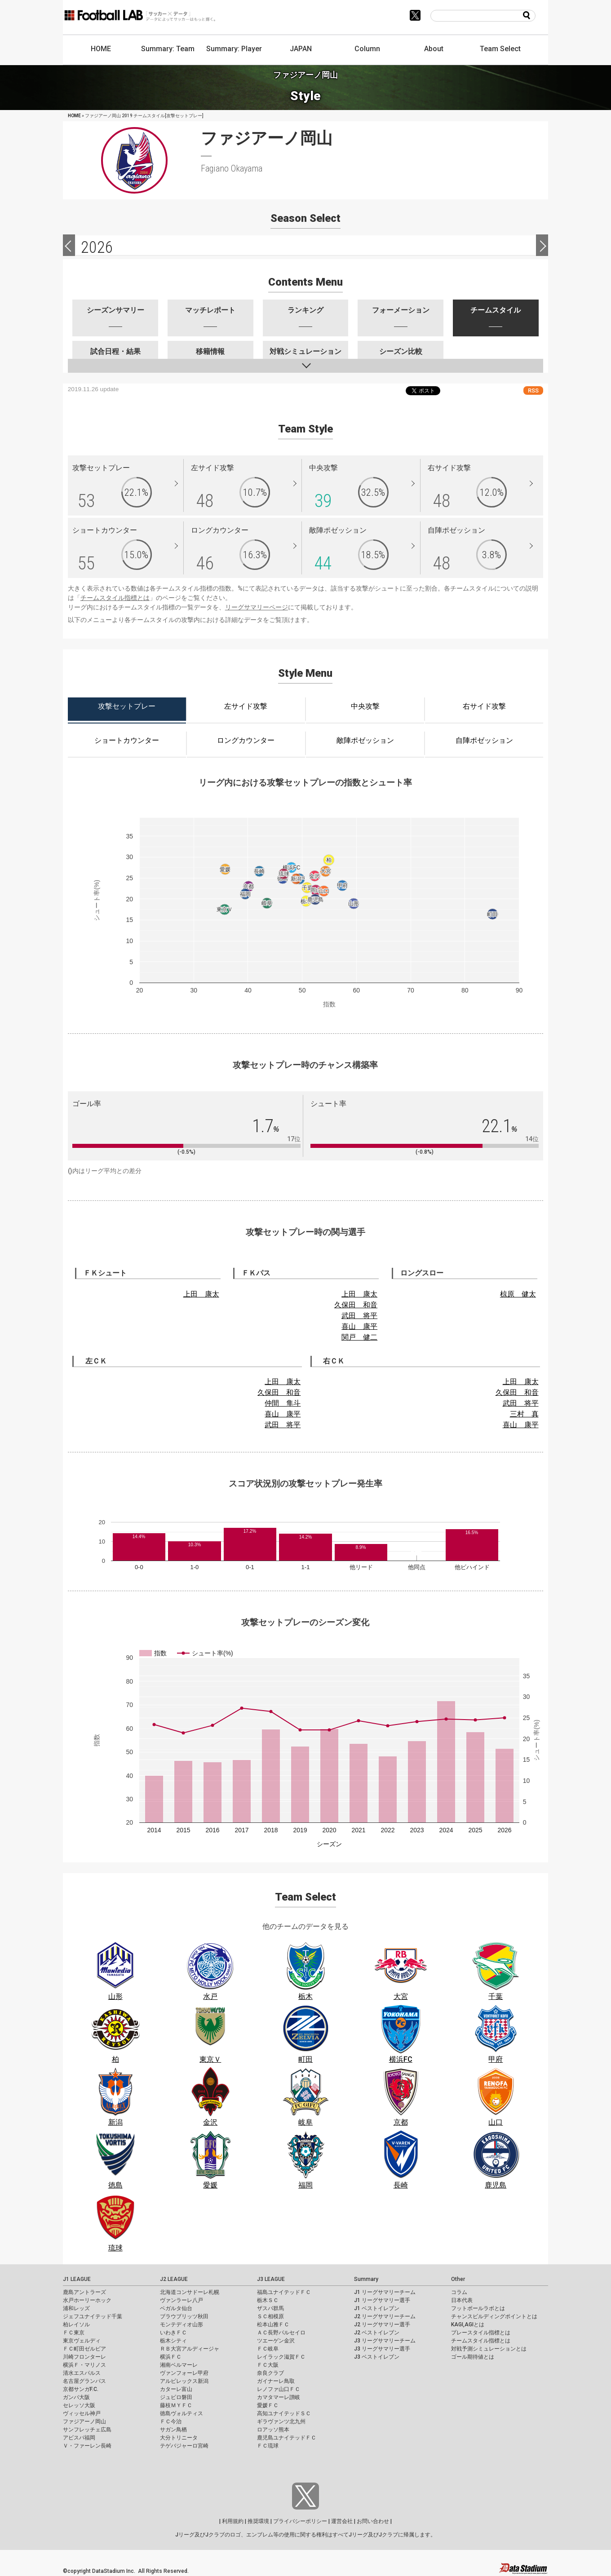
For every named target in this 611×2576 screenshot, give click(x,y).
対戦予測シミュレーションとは (489, 2349)
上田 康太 (201, 1294)
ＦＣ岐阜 (268, 2349)
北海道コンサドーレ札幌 (189, 2292)
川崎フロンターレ (84, 2357)
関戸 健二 (359, 1337)
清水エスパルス (82, 2373)
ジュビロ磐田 (176, 2397)
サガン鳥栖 (173, 2429)
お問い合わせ (373, 2521)
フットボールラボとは (478, 2308)
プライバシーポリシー (300, 2521)
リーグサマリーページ (256, 607)
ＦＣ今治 (171, 2421)
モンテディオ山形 (181, 2324)
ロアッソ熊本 (273, 2429)
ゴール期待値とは (472, 2357)
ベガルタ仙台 (176, 2308)
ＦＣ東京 (73, 2332)
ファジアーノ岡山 (84, 2421)
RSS (533, 390)
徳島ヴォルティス (181, 2413)
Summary (366, 2279)
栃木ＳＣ (268, 2300)
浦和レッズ (76, 2308)
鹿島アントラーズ (84, 2292)
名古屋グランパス (84, 2381)
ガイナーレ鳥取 (276, 2381)
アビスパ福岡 (79, 2438)
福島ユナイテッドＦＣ (284, 2292)
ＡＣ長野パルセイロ (281, 2332)
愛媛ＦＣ (268, 2405)
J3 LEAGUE (271, 2279)
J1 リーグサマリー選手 (382, 2300)
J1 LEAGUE (77, 2279)
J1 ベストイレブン (376, 2308)
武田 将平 (359, 1315)
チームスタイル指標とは (115, 597)
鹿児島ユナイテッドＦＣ (286, 2438)
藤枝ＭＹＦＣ (176, 2405)
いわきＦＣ (173, 2332)
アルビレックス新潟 (184, 2381)
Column (367, 48)
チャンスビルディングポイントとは (494, 2316)
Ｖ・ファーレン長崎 (87, 2446)
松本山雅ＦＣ (273, 2324)
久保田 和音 (355, 1305)
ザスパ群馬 (270, 2308)
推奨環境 (258, 2521)
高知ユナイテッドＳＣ (284, 2413)
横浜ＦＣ (171, 2357)
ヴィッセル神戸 (82, 2413)
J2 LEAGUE (174, 2279)
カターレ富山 (176, 2389)
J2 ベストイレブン (376, 2332)
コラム (459, 2292)
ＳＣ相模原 (270, 2316)
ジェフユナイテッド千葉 (92, 2316)
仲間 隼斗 (283, 1403)
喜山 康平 (359, 1326)
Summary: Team (168, 48)
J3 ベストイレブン (376, 2357)
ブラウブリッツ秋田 (184, 2316)
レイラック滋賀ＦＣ (281, 2357)
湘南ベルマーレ (179, 2365)
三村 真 (524, 1414)
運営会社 (342, 2521)
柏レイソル (76, 2324)
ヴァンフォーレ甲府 (184, 2373)
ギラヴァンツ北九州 (281, 2421)
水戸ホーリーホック (87, 2300)
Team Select (500, 48)
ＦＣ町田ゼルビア (84, 2349)
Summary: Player (234, 48)
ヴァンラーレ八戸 (181, 2300)
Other (458, 2279)
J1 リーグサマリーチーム (385, 2292)
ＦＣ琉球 (268, 2446)
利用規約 (233, 2521)
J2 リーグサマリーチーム (385, 2316)
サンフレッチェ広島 (87, 2429)
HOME (101, 48)
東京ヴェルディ (82, 2341)
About (433, 48)
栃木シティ (173, 2341)
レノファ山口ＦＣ (278, 2389)
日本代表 (462, 2300)
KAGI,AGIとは (467, 2324)
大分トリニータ (179, 2438)
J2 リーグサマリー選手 (382, 2324)
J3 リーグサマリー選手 (382, 2349)
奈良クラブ (270, 2373)
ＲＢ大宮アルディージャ (189, 2349)
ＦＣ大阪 (268, 2365)
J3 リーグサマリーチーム (385, 2341)
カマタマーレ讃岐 (278, 2397)
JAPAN (301, 48)
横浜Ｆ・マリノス (84, 2365)
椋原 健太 (518, 1294)
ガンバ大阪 (76, 2397)
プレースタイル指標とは (480, 2332)
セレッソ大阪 (79, 2405)
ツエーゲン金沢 (276, 2341)
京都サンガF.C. (80, 2389)
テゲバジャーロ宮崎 (184, 2446)
